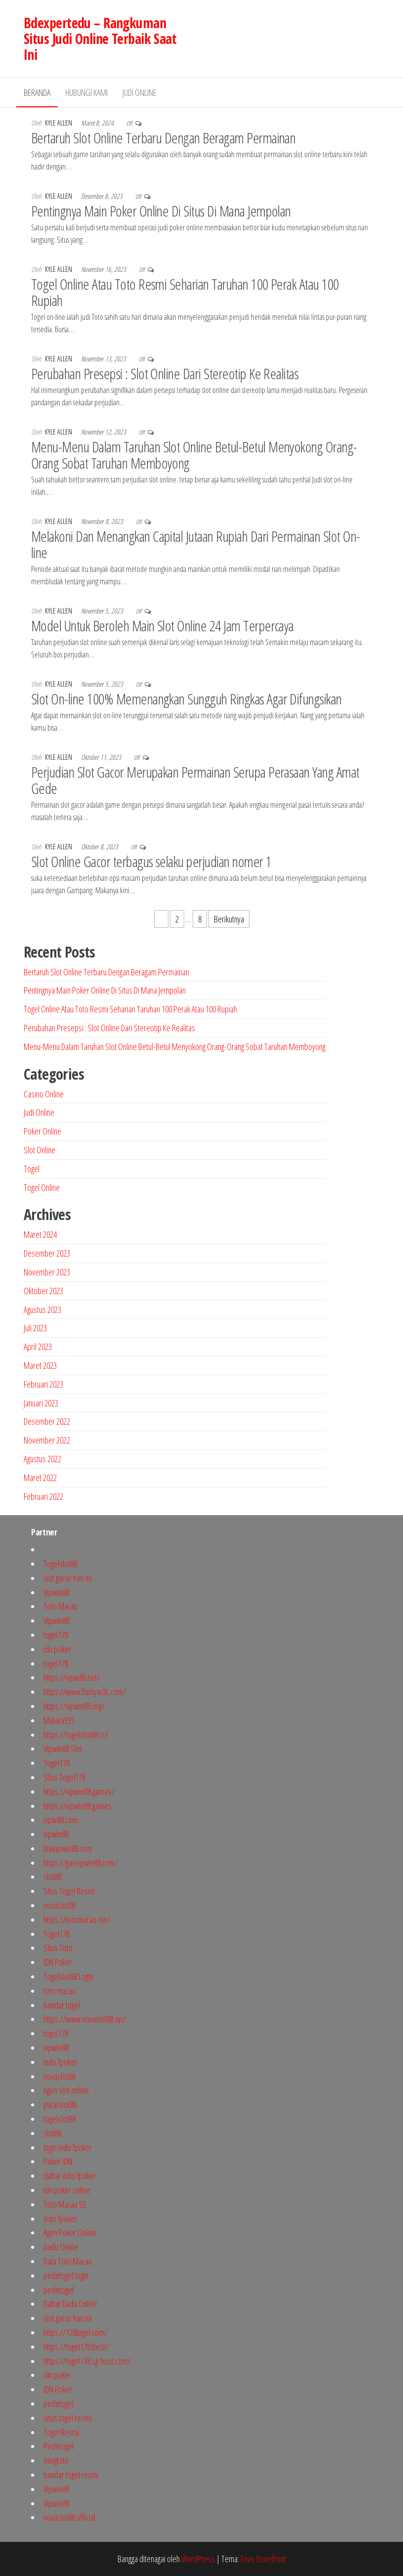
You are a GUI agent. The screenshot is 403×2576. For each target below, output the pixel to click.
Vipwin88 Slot (62, 1748)
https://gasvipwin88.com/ (80, 1863)
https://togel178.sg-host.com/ (86, 2361)
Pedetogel (58, 2446)
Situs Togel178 (64, 1777)
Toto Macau (60, 1606)
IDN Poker (57, 1962)
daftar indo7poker (69, 2176)
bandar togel (61, 2005)
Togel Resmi (61, 2432)
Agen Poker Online (69, 2232)
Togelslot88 (60, 1564)
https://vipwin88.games (77, 1806)
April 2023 (38, 1347)
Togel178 (56, 1763)
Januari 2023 (41, 1403)
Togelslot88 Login (68, 1976)
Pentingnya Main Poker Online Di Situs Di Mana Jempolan (161, 211)
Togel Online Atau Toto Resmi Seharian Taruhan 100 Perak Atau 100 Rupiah (185, 292)
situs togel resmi (67, 2418)
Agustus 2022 (42, 1459)
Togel (32, 1169)
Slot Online (39, 1150)
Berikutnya (229, 919)
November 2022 (47, 1440)
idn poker (57, 1649)
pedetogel (58, 2290)
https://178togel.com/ (75, 2332)
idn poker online (66, 2190)
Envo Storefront (263, 2559)
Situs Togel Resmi (69, 1891)
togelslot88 (59, 2119)
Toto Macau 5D (64, 2204)
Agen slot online (66, 2090)
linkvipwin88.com (67, 1848)
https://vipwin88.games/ (79, 1791)
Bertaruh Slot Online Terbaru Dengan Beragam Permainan (163, 138)
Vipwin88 (56, 1592)
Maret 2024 (40, 1234)
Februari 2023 (43, 1384)
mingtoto (56, 2460)
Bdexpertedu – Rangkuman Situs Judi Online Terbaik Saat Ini (100, 38)
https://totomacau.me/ (76, 1919)
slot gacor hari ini (67, 1578)
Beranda (37, 92)
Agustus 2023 (42, 1309)
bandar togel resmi (70, 2475)
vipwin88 (56, 1834)
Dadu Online (61, 2247)
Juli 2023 (35, 1328)
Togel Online (42, 1187)
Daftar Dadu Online (70, 2304)
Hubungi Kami (86, 92)
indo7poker (60, 2062)
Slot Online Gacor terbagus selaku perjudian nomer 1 (151, 861)
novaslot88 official (69, 2517)
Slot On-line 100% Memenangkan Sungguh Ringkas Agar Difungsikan (186, 699)
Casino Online (44, 1094)
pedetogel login (65, 2275)
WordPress (198, 2559)
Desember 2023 (47, 1253)
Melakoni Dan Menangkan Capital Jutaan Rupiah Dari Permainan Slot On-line (195, 544)
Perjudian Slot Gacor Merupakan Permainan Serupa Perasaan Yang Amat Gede (195, 780)
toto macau (59, 1991)
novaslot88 (59, 1905)
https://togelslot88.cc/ (75, 1735)
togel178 (55, 1635)
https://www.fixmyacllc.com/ (84, 1692)
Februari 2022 (43, 1496)
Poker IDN (57, 2161)
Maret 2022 (40, 1478)
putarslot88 (60, 2104)
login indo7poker (67, 2147)
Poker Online (42, 1131)
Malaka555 (59, 1720)
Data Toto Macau (67, 2261)
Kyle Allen (59, 123)
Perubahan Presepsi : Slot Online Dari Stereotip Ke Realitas (164, 373)
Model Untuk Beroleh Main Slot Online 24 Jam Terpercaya (162, 625)
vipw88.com (60, 1820)
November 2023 (47, 1272)
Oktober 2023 (43, 1291)
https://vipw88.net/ (71, 1677)
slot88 (52, 1876)
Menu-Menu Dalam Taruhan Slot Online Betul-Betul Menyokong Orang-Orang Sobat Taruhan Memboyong (194, 455)
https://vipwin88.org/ (74, 1706)
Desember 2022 (47, 1421)
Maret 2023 (40, 1365)
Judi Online (139, 92)
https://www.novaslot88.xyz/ (84, 2019)
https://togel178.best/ (75, 2347)
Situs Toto (58, 1948)
